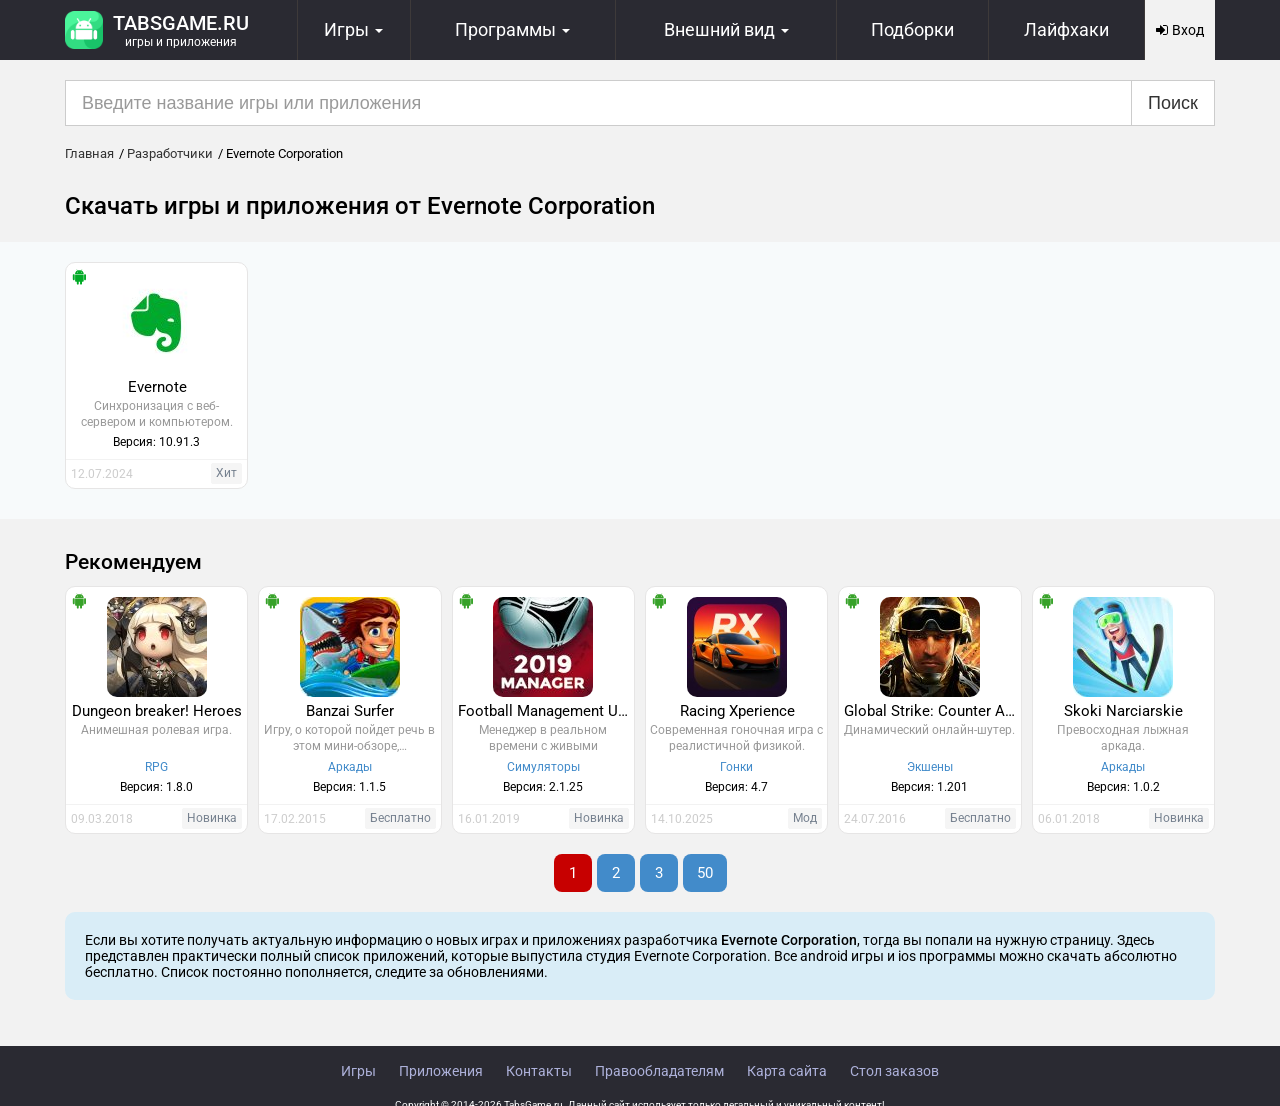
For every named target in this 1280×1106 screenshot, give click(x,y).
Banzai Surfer (350, 711)
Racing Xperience (737, 711)
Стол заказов (894, 1071)
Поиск (1173, 103)
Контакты (539, 1071)
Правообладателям (659, 1071)
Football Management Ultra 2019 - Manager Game (546, 711)
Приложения (441, 1071)
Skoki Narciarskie (1123, 711)
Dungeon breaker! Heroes (157, 711)
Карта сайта (787, 1071)
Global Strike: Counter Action (932, 711)
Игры (358, 1071)
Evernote (157, 387)
